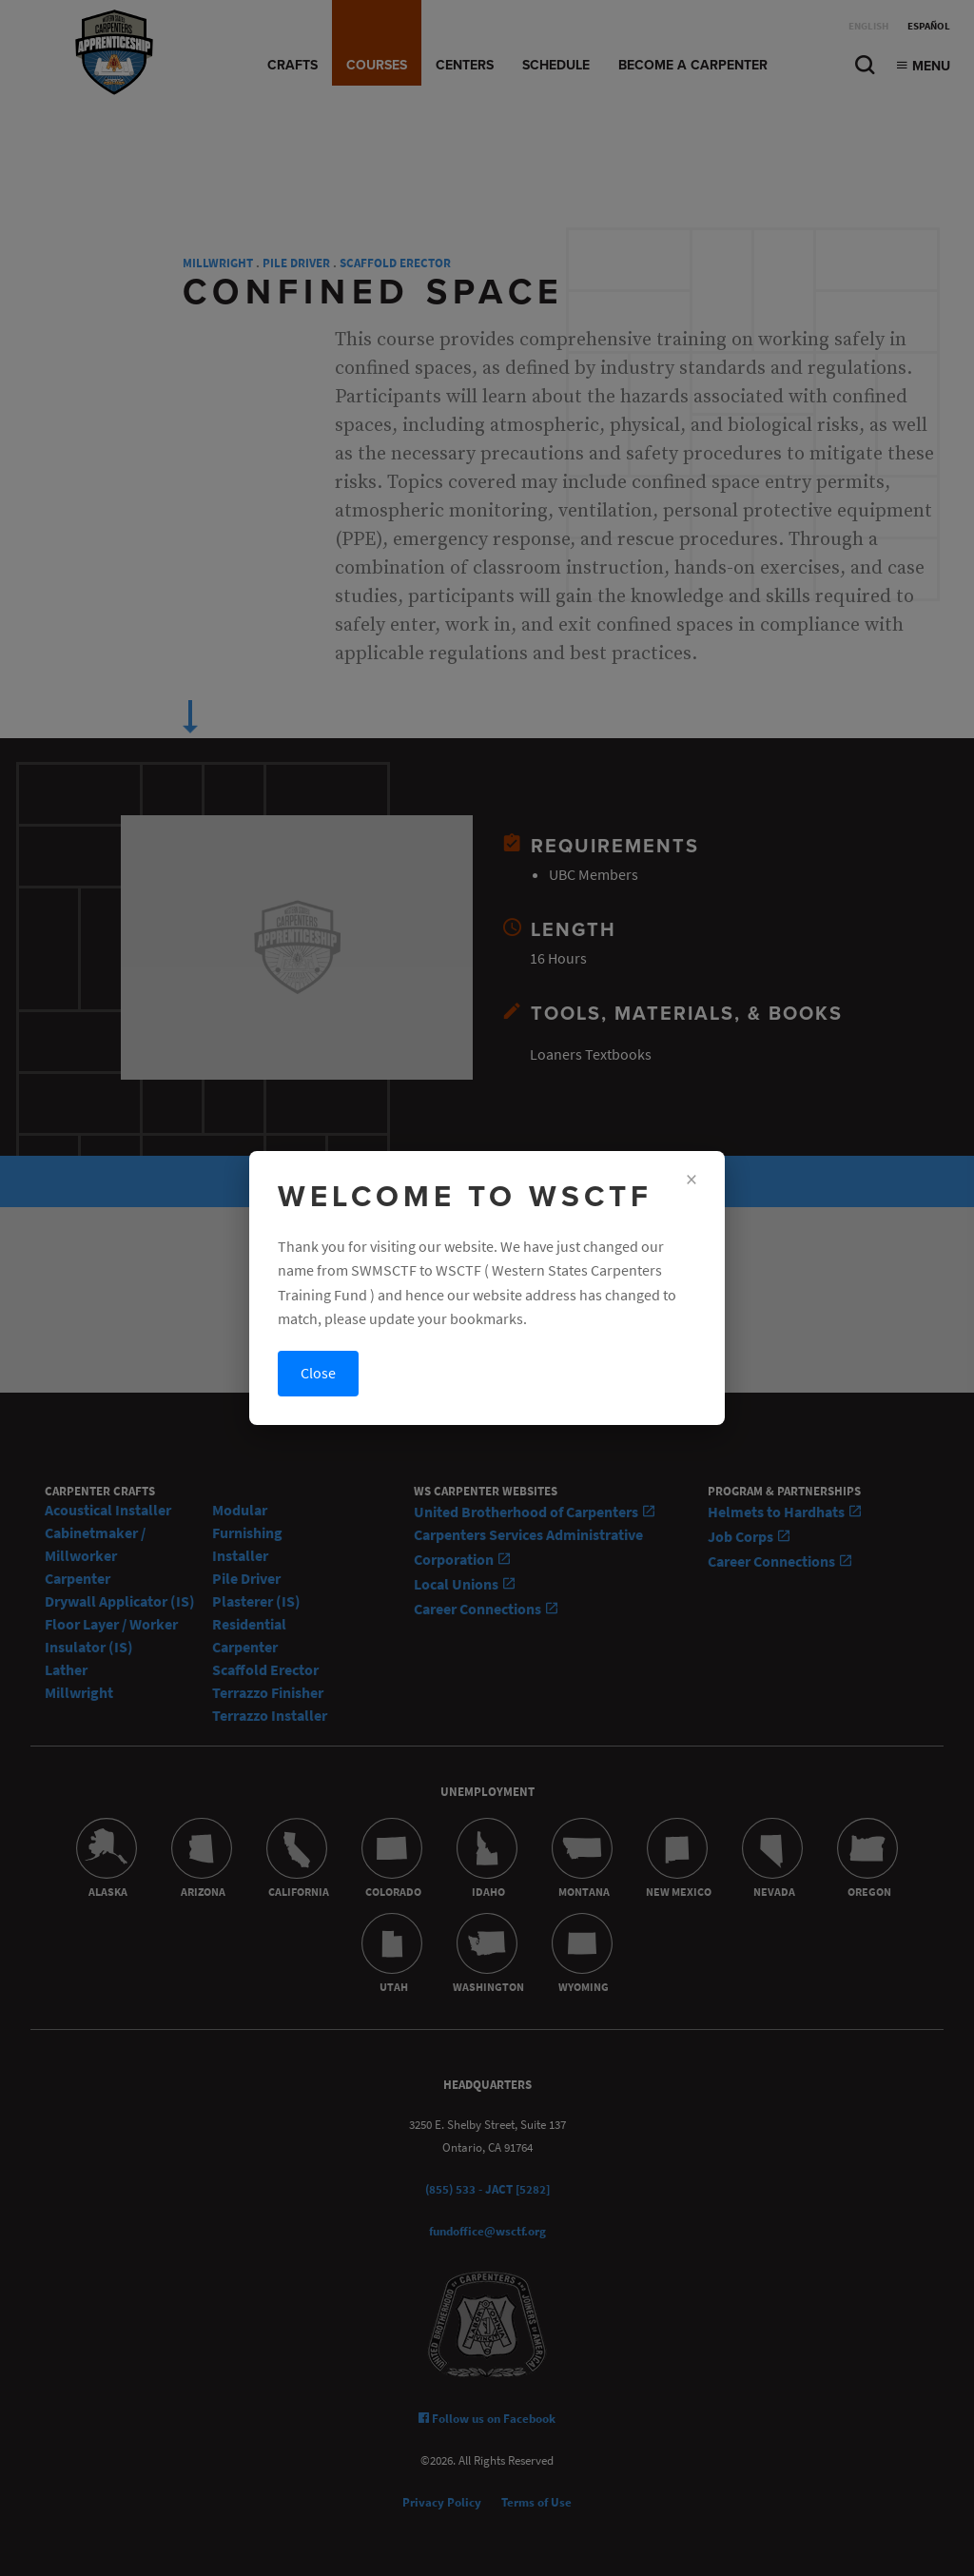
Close (318, 1373)
